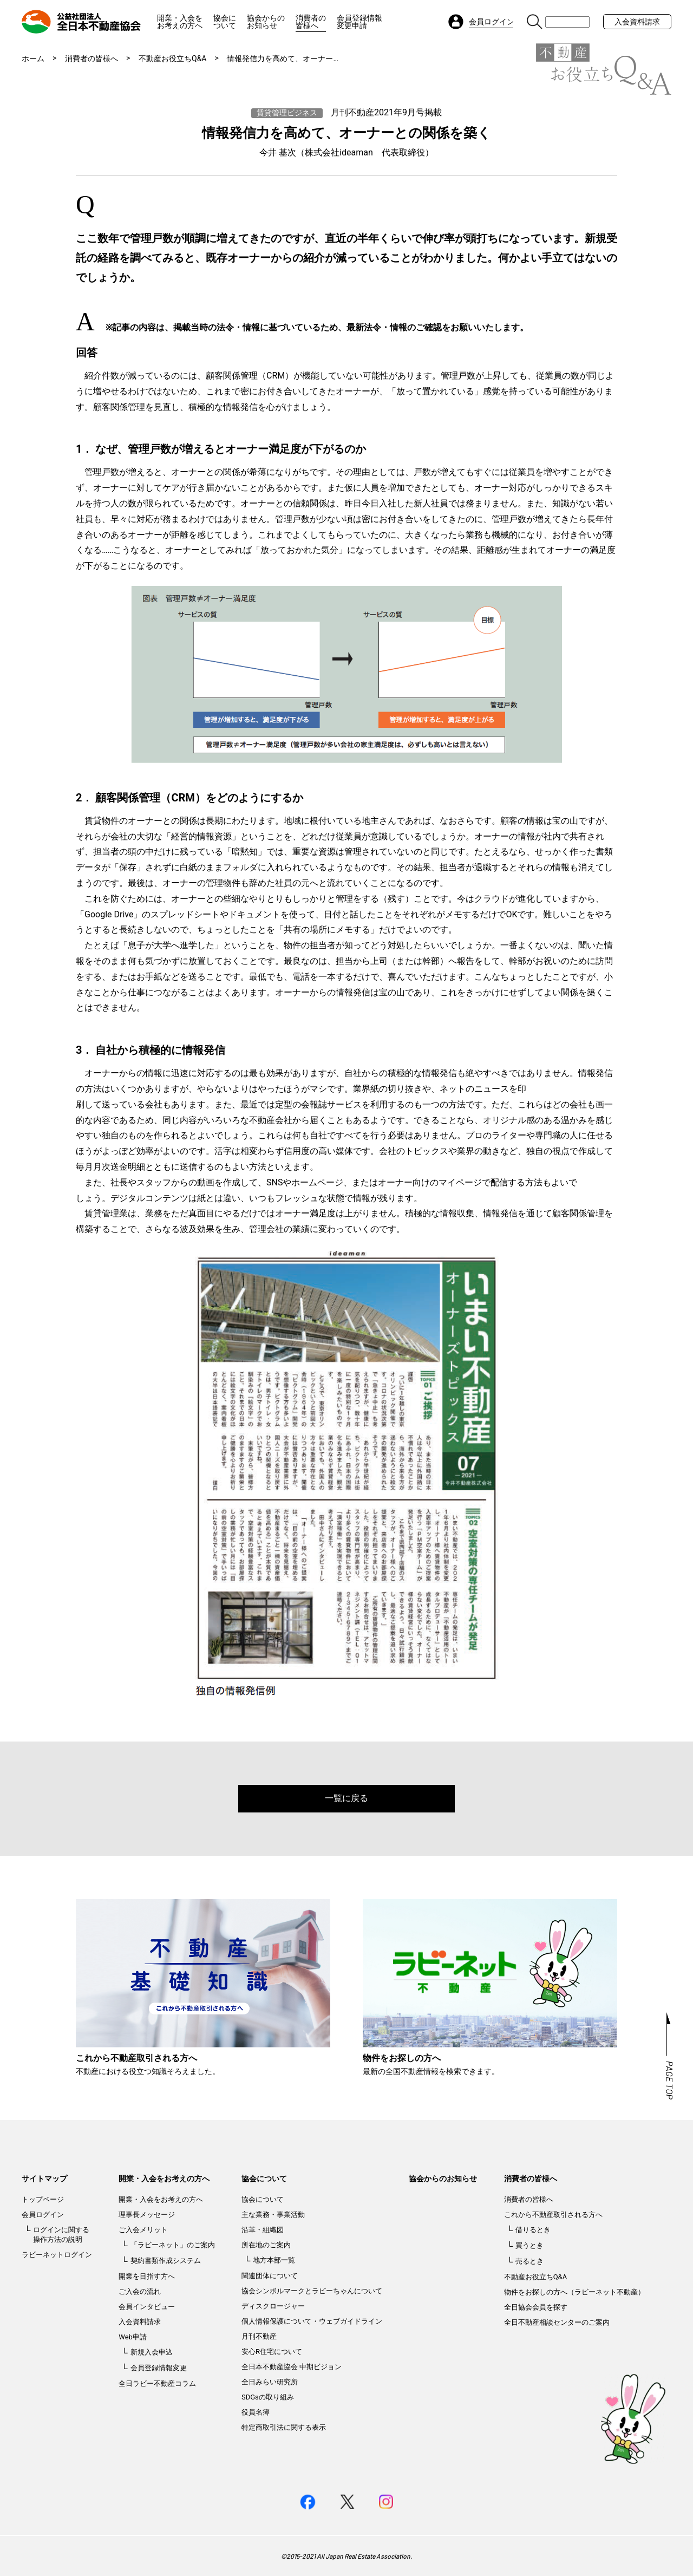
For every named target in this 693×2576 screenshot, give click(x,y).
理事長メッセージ (147, 2214)
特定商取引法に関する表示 (283, 2427)
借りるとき (533, 2230)
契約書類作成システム (165, 2261)
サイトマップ (44, 2178)
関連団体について (269, 2276)
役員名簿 (255, 2412)
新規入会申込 (151, 2352)
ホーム (33, 58)
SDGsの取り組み (267, 2397)
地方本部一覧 (274, 2260)
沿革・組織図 (262, 2230)
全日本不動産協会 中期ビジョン (291, 2367)
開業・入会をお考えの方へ (179, 22)
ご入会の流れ (140, 2291)
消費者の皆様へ (311, 22)
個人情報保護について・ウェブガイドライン (311, 2321)
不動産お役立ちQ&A (172, 58)
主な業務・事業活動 (273, 2214)
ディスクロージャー (273, 2306)
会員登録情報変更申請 (359, 22)
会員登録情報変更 (158, 2368)
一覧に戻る (346, 1798)
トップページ (43, 2199)
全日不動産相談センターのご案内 (557, 2322)
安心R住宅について (271, 2351)
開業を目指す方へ (147, 2276)
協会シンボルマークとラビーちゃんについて (311, 2291)
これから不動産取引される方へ (553, 2214)
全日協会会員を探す (535, 2307)
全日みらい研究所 (269, 2382)
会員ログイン (43, 2214)
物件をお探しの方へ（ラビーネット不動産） (574, 2292)
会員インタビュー (147, 2307)
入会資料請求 (637, 21)
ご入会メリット (143, 2230)
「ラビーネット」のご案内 (172, 2245)
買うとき (529, 2245)
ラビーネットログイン (57, 2255)
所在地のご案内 (266, 2245)
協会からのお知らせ (266, 22)
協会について (224, 22)
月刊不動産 (259, 2336)
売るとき (529, 2261)
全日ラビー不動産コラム (157, 2383)
